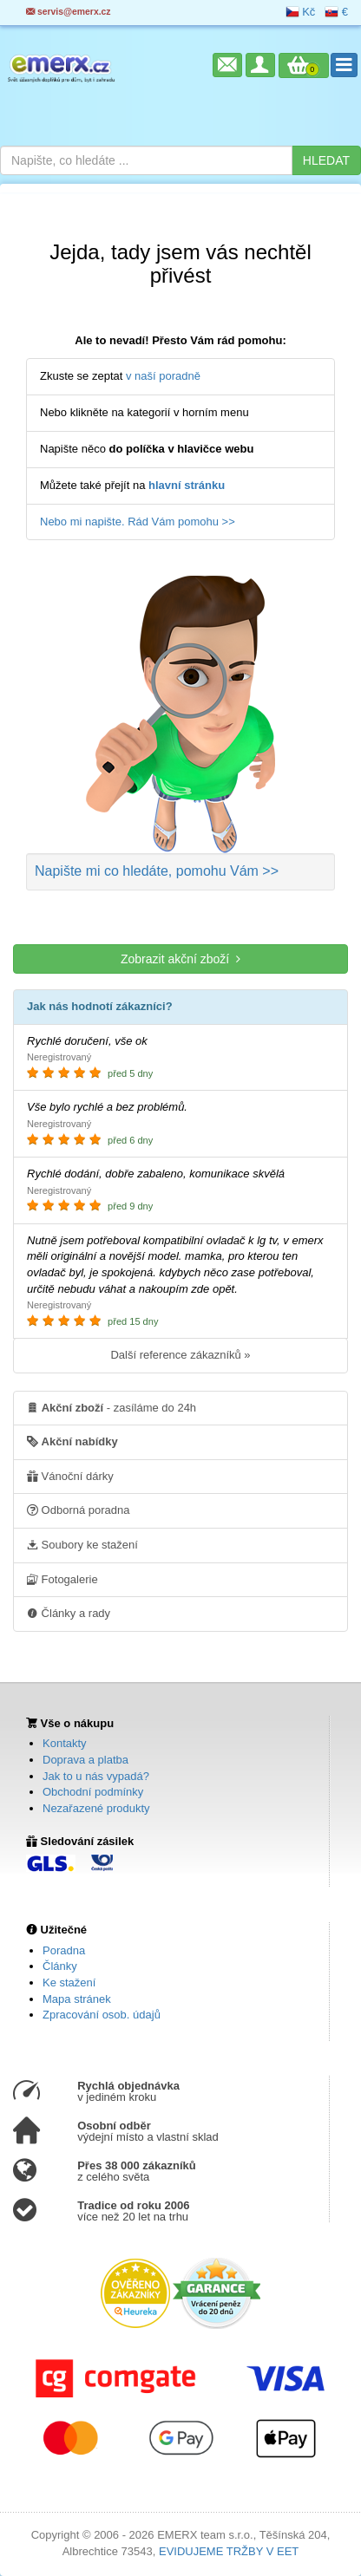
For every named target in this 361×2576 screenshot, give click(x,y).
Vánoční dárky (70, 1476)
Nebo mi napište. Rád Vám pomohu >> (137, 521)
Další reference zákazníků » (180, 1354)
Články (60, 1966)
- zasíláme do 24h (111, 1407)
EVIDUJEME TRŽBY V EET (229, 2551)
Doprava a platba (85, 1759)
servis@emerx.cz (68, 11)
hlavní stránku (186, 485)
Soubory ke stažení (82, 1544)
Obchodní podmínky (93, 1791)
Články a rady (68, 1613)
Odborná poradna (78, 1509)
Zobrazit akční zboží (180, 958)
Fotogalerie (62, 1579)
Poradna (64, 1950)
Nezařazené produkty (96, 1808)
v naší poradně (163, 375)
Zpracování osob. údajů (102, 2014)
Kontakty (65, 1743)
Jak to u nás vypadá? (96, 1776)
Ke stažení (69, 1982)
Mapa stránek (77, 1998)
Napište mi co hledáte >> (157, 871)
